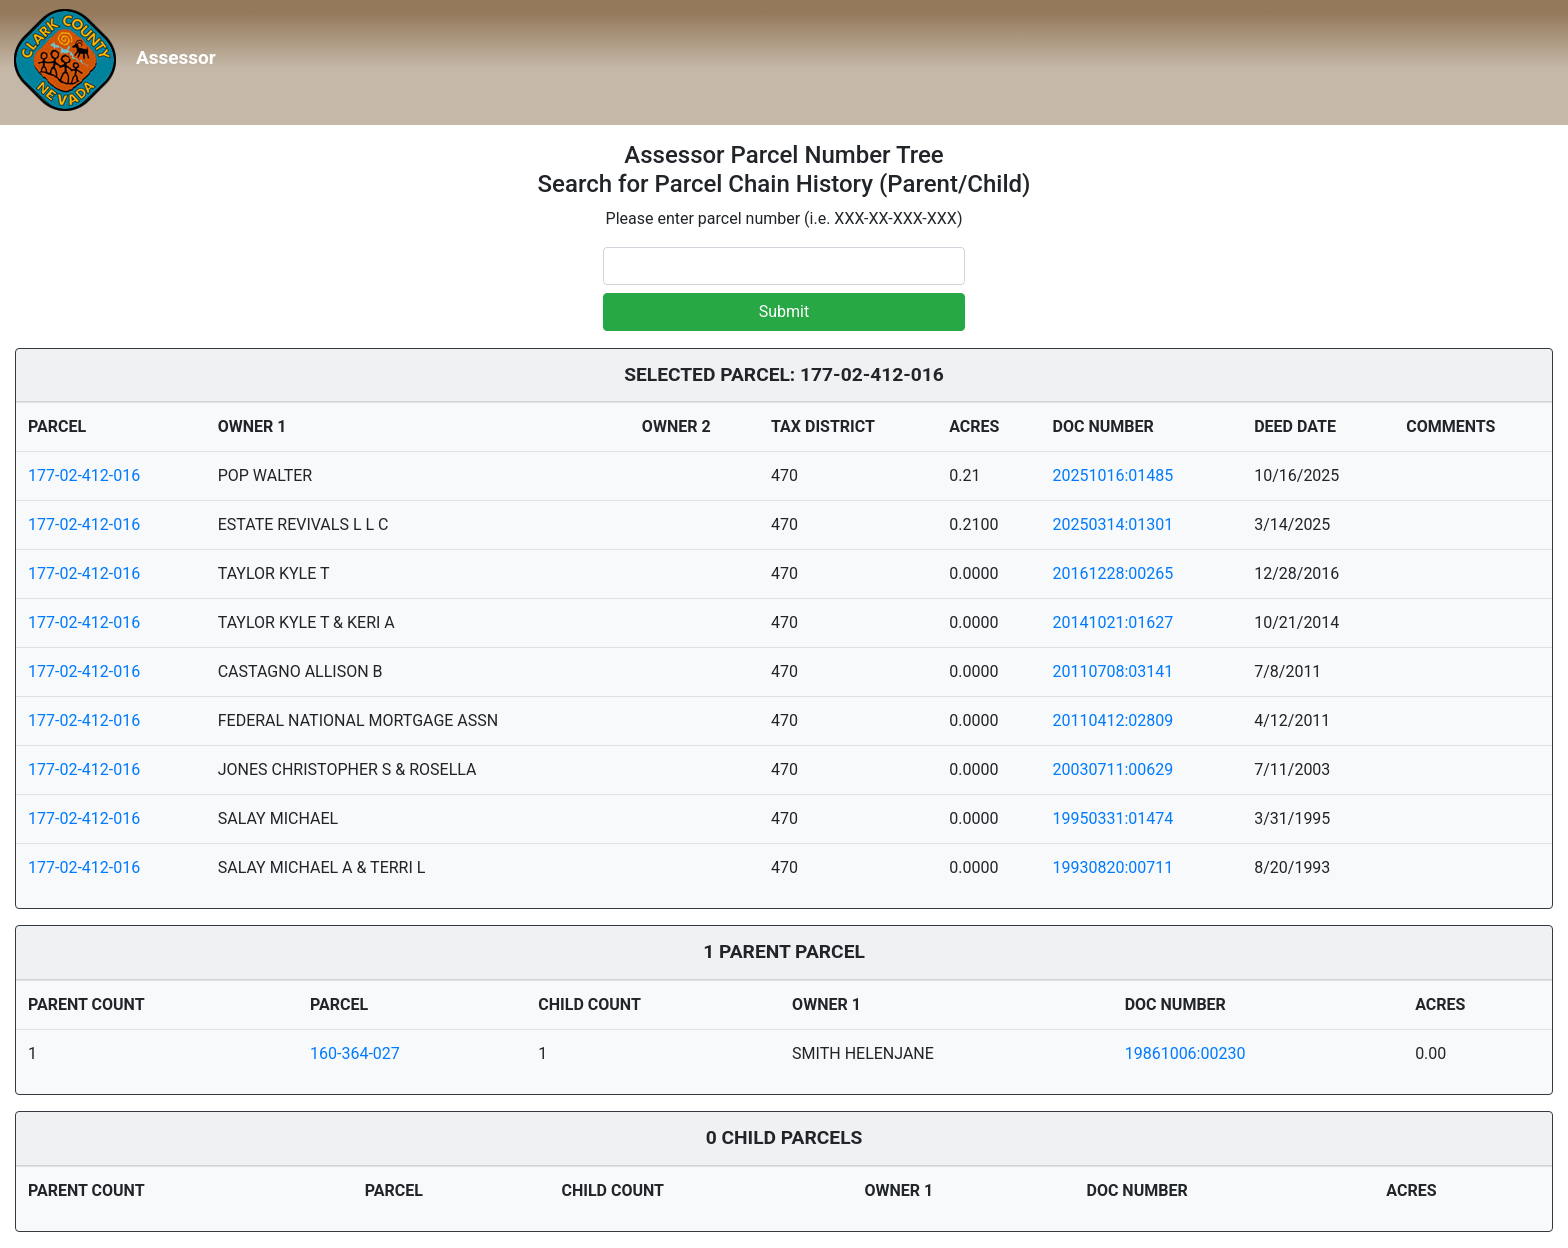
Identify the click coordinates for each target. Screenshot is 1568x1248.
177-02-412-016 (84, 475)
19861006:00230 (1185, 1053)
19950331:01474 (1113, 818)
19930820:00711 (1113, 867)
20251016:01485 (1113, 475)
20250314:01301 (1113, 524)
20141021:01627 (1113, 622)
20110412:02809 (1113, 720)
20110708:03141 (1113, 671)
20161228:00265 (1113, 573)
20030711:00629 (1113, 769)
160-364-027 (355, 1053)
